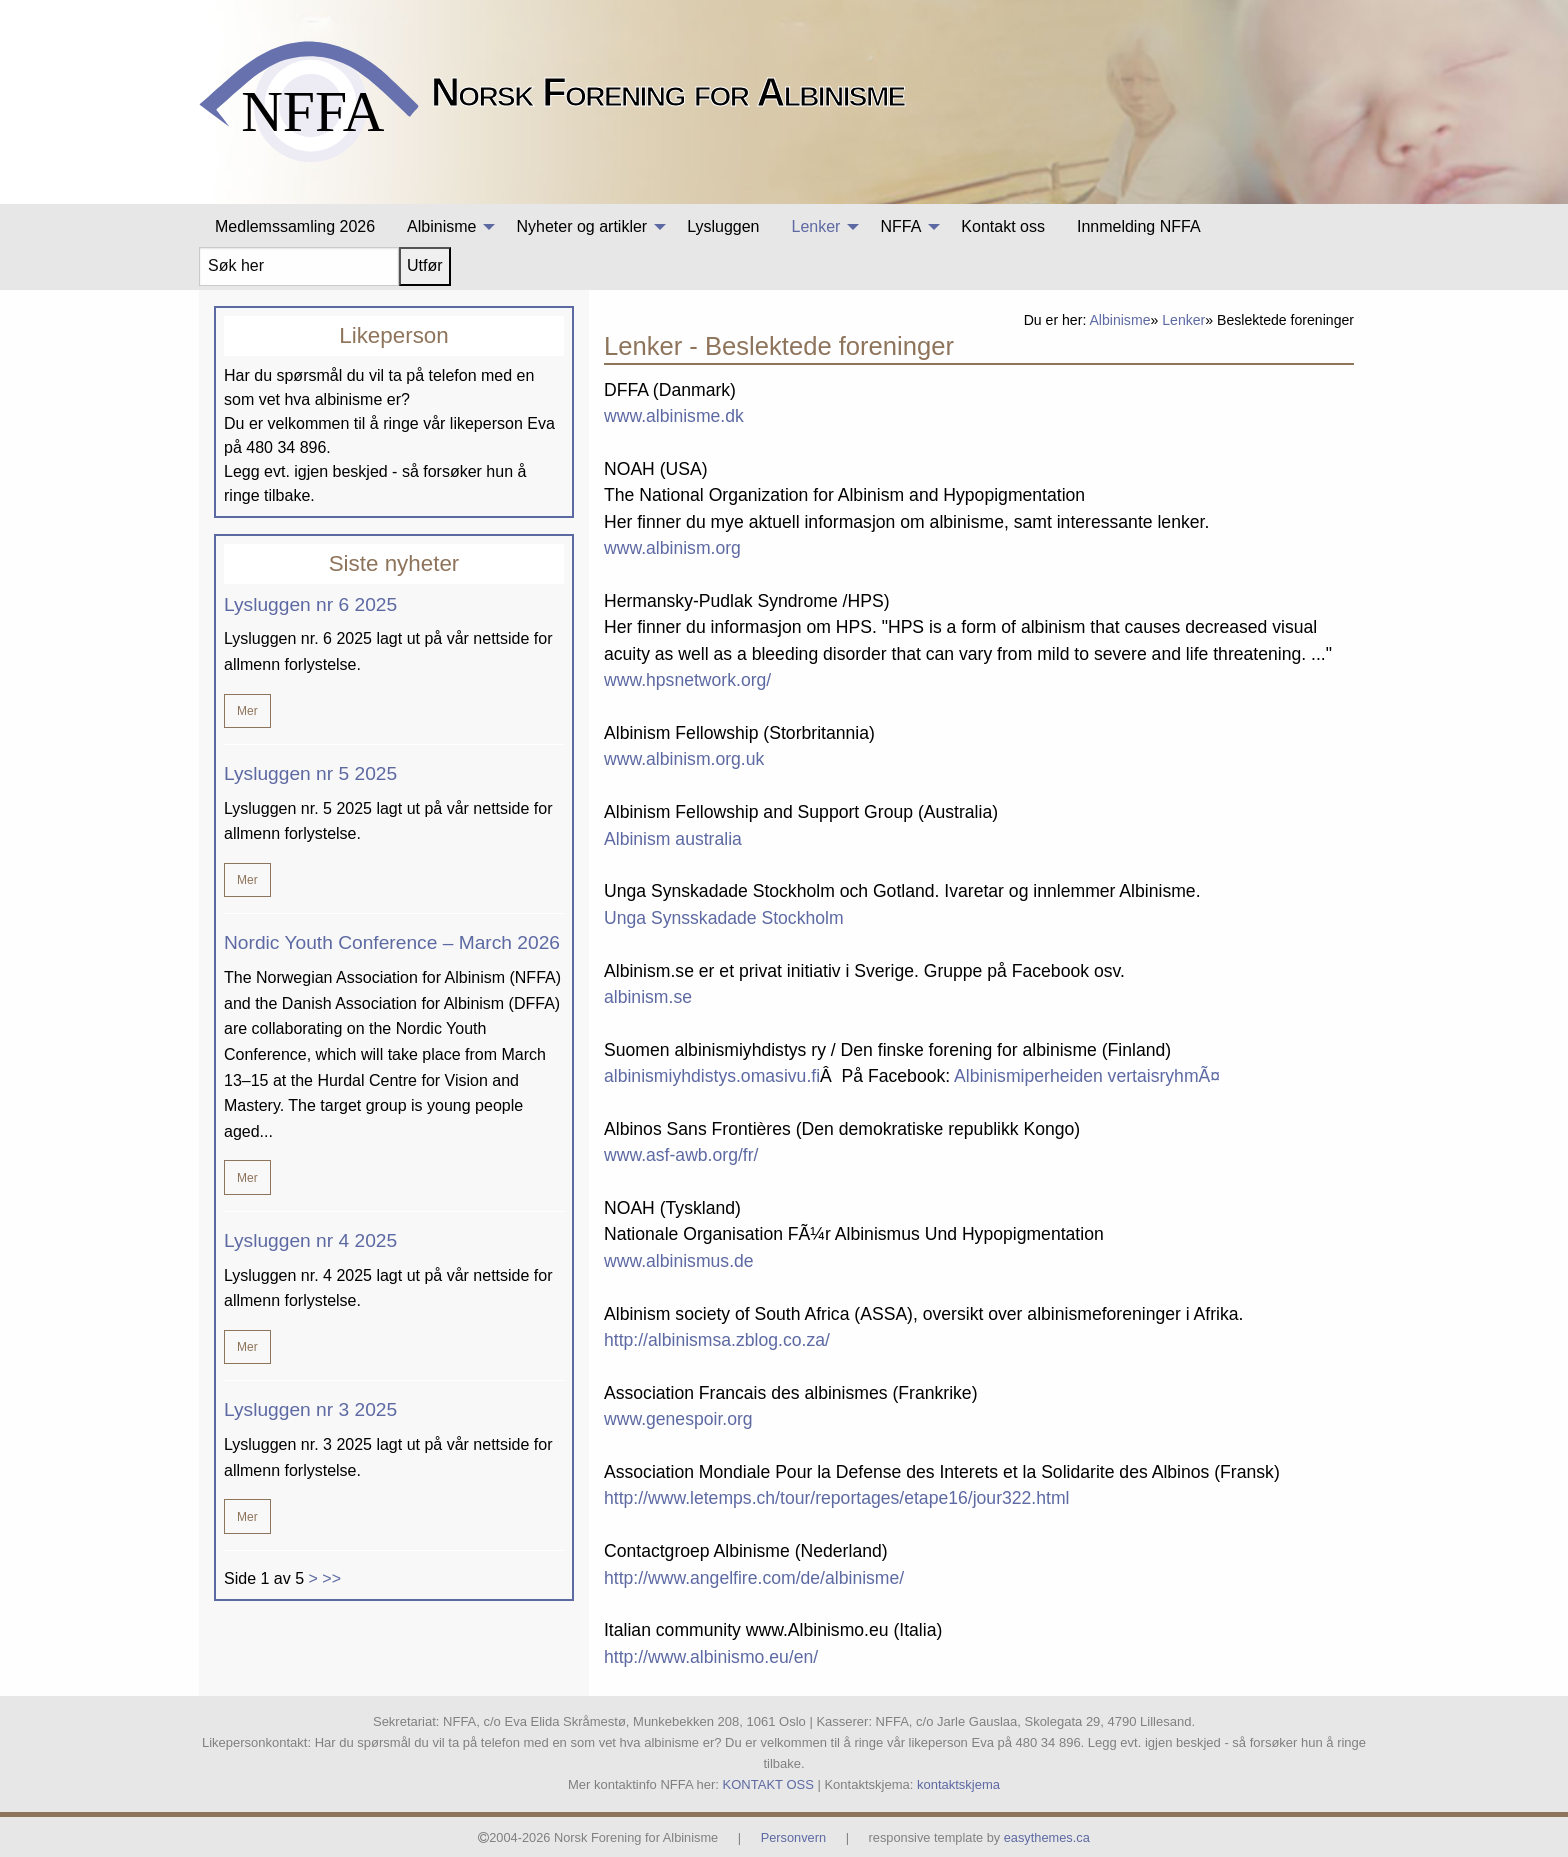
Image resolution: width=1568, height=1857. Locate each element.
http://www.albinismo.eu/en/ (711, 1657)
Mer (247, 711)
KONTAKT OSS (768, 1784)
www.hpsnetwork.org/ (687, 680)
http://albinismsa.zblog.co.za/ (717, 1340)
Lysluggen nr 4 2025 (310, 1240)
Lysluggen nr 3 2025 (310, 1409)
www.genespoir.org (678, 1419)
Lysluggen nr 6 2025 (310, 604)
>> (331, 1578)
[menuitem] (295, 227)
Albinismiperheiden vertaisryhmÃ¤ (1087, 1076)
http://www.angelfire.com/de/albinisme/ (754, 1578)
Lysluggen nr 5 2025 (310, 773)
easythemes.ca (1047, 1837)
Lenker (1183, 320)
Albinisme (1119, 320)
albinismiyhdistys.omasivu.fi (712, 1076)
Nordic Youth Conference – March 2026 (392, 942)
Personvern (793, 1837)
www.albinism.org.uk (684, 759)
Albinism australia (673, 839)
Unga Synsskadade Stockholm (724, 918)
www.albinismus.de (679, 1261)
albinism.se (648, 997)
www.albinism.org (672, 548)
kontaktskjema (958, 1784)
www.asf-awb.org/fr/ (681, 1155)
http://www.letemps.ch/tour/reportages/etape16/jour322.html (837, 1498)
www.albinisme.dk (674, 416)
